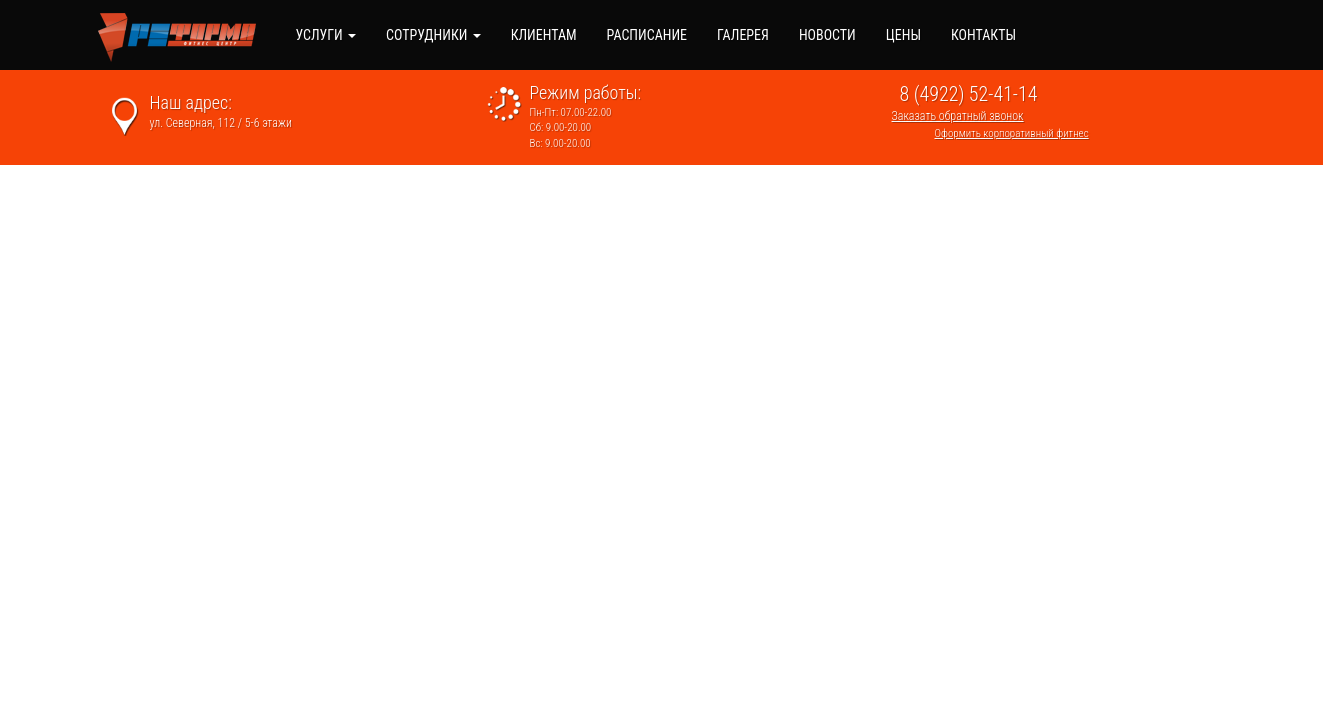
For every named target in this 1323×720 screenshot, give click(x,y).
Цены (903, 35)
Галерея (743, 35)
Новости (827, 35)
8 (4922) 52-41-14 (969, 94)
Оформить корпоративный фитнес (1012, 133)
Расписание (647, 35)
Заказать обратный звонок (958, 116)
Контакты (983, 35)
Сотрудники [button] (433, 35)
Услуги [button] (326, 35)
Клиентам (544, 35)
